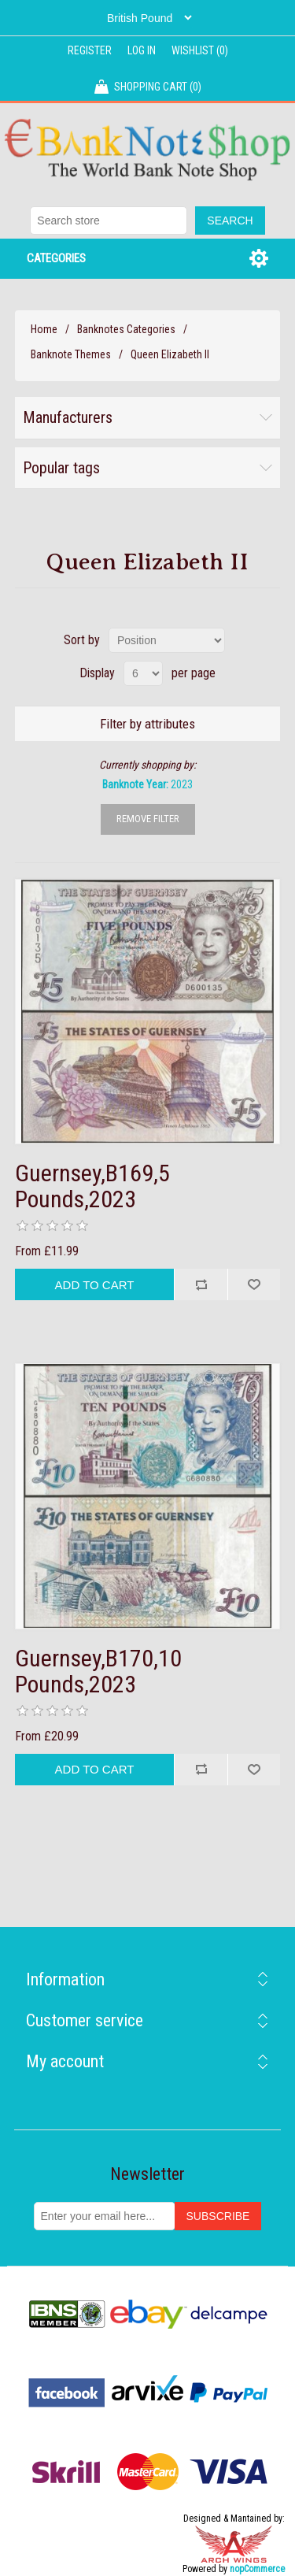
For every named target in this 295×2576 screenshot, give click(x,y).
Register (90, 50)
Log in (141, 50)
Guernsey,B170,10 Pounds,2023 (98, 1671)
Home (44, 329)
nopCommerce (257, 2568)
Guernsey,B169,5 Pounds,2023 (92, 1186)
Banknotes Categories (126, 329)
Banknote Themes (71, 354)
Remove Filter (147, 819)
